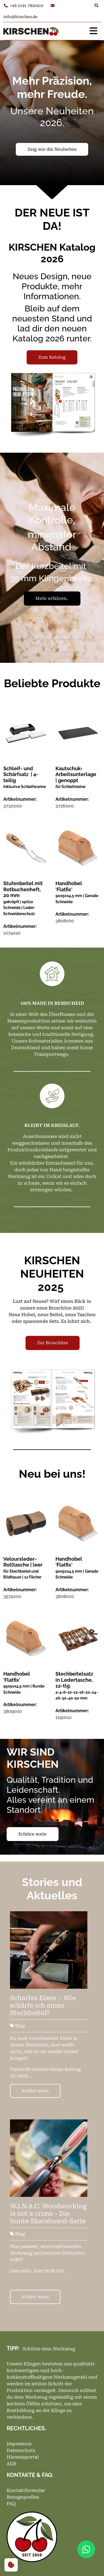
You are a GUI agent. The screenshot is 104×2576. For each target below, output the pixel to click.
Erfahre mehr (32, 1834)
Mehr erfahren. (52, 598)
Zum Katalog (52, 357)
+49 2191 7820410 (23, 5)
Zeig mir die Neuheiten (52, 149)
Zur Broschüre (52, 1342)
